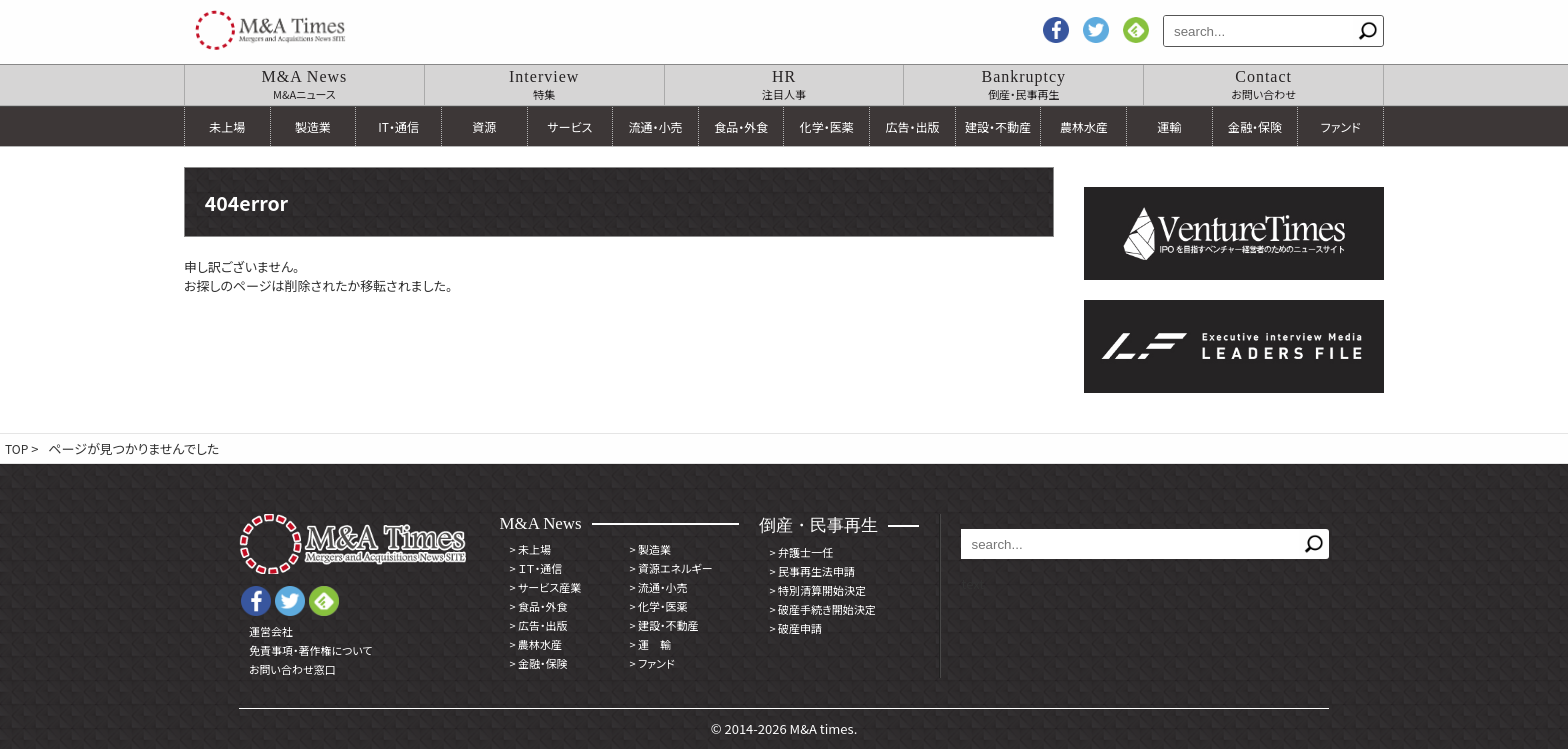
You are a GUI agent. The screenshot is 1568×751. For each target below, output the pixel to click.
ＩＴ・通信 (535, 570)
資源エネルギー (670, 570)
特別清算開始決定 (817, 592)
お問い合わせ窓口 (292, 671)
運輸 (1169, 126)
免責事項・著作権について (311, 652)
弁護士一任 (801, 554)
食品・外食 (741, 126)
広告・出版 (912, 126)
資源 (484, 126)
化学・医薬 (827, 126)
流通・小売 (656, 126)
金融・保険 (1255, 126)
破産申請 (795, 630)
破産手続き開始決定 (822, 611)
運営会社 (271, 633)
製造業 (313, 126)
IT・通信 (398, 126)
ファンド (1341, 126)
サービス (569, 126)
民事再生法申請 (812, 573)
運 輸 (650, 646)
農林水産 (1084, 126)
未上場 (227, 126)
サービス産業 (545, 589)
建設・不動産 (998, 126)
